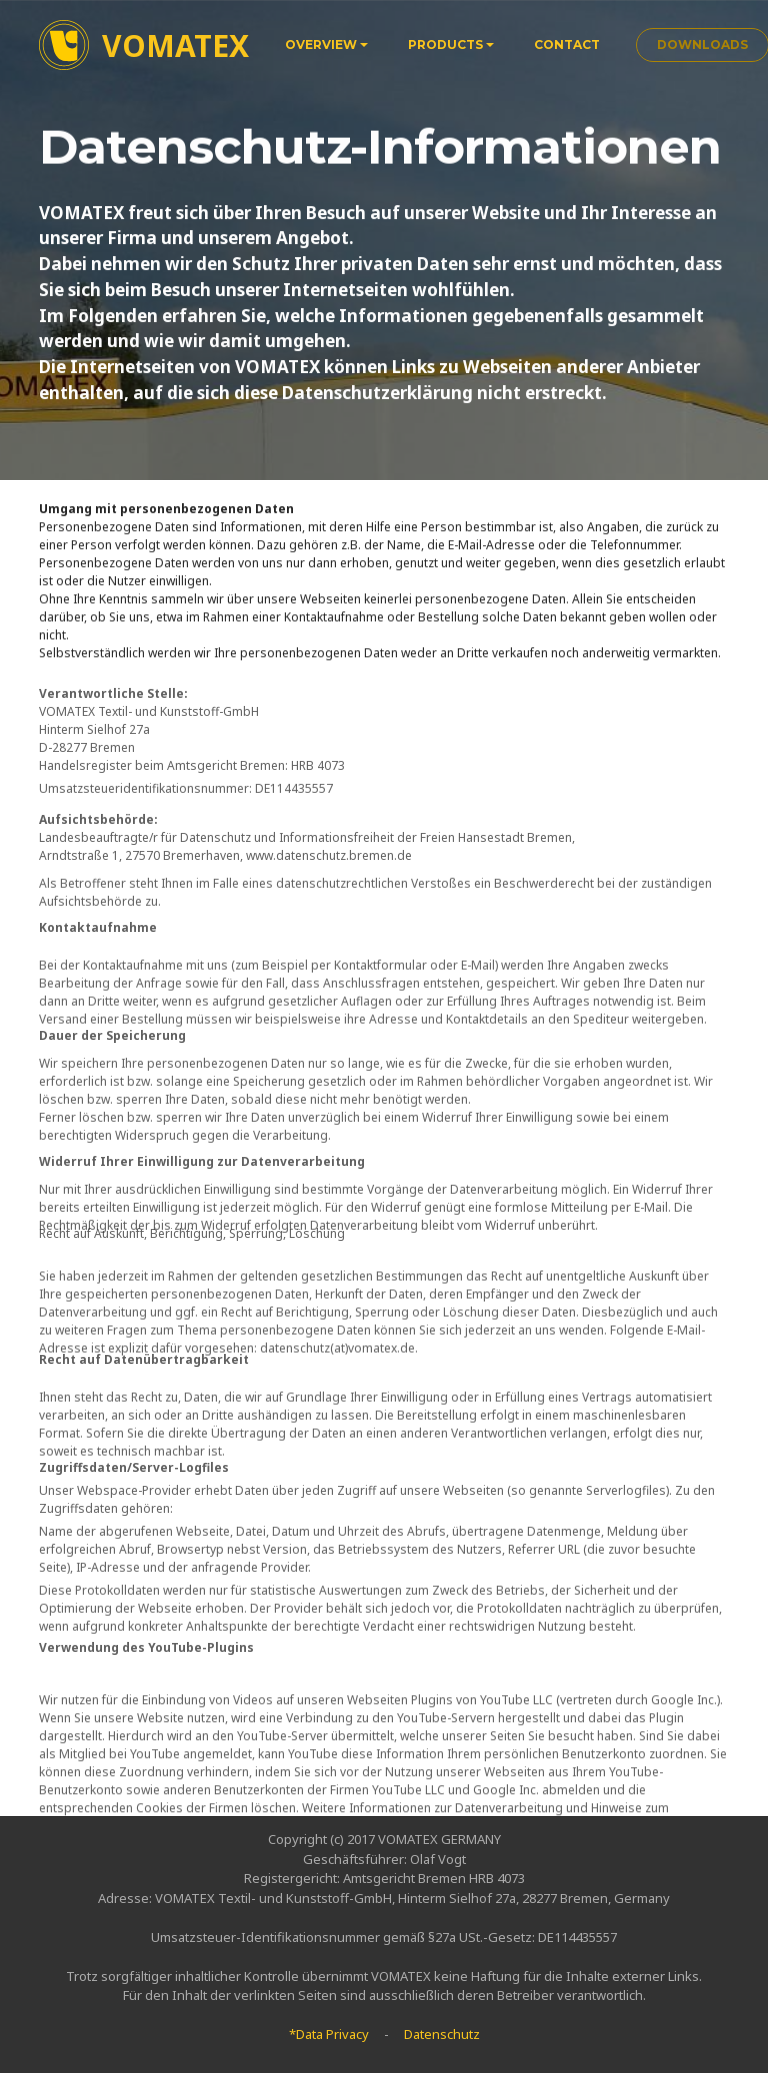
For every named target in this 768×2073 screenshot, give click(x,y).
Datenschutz (442, 2034)
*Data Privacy (329, 2034)
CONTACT (567, 44)
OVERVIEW (321, 44)
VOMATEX (175, 45)
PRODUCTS (445, 44)
